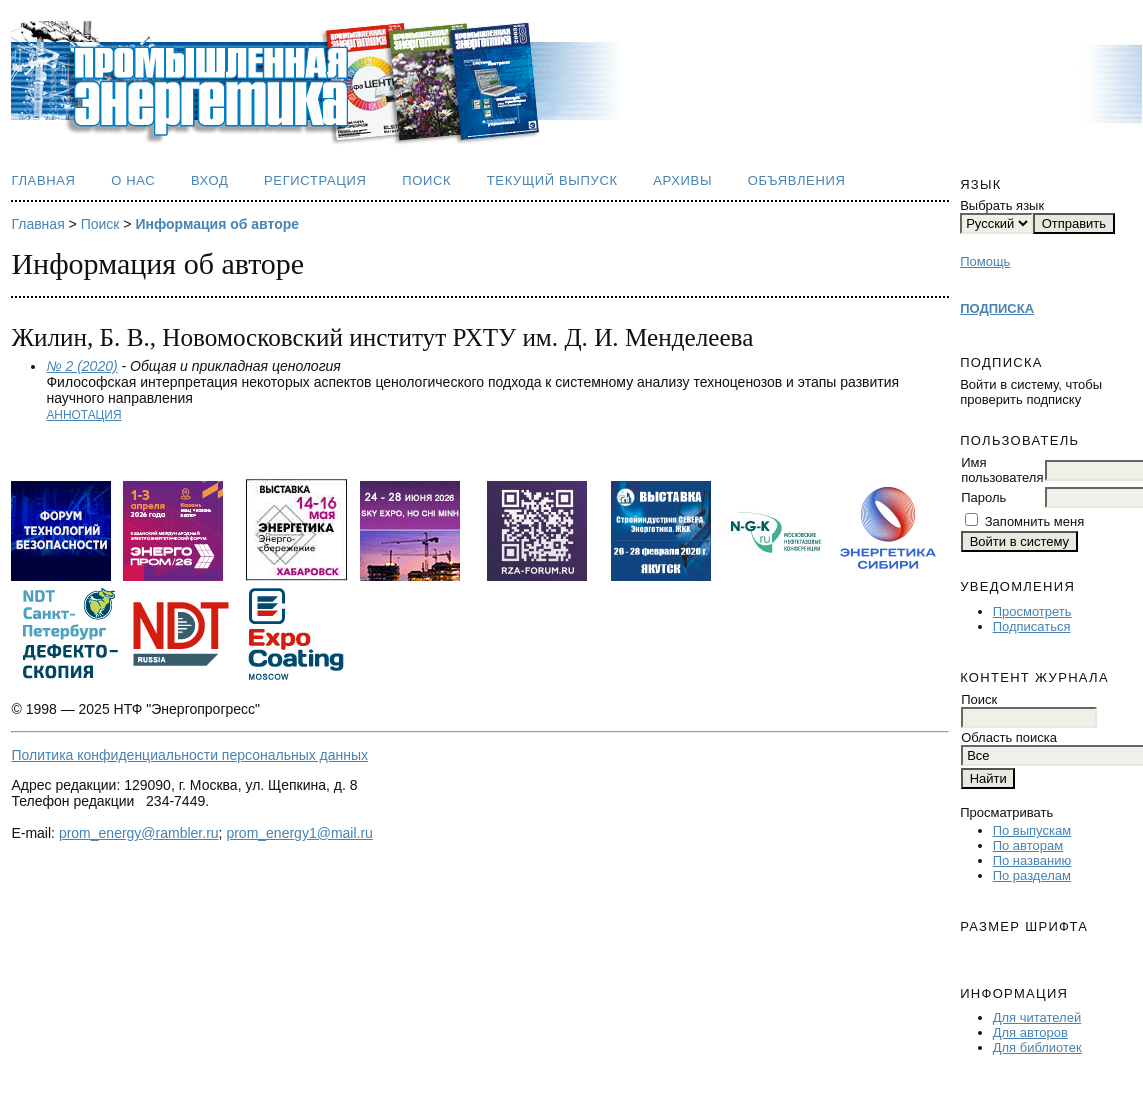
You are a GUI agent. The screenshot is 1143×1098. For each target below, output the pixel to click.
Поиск (426, 180)
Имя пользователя (1002, 470)
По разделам (1032, 875)
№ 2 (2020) (81, 366)
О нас (133, 180)
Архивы (682, 180)
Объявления (797, 180)
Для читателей (1037, 1017)
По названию (1032, 860)
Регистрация (315, 180)
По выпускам (1032, 830)
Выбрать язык (1002, 205)
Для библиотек (1037, 1047)
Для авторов (1030, 1032)
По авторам (1028, 845)
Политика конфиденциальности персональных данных (189, 755)
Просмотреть (1032, 611)
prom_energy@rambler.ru (139, 833)
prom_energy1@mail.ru (299, 833)
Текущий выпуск (552, 180)
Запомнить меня (1034, 521)
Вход (210, 180)
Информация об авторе (217, 224)
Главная (43, 180)
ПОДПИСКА (997, 308)
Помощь (985, 261)
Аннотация (83, 415)
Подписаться (1032, 626)
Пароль (983, 497)
